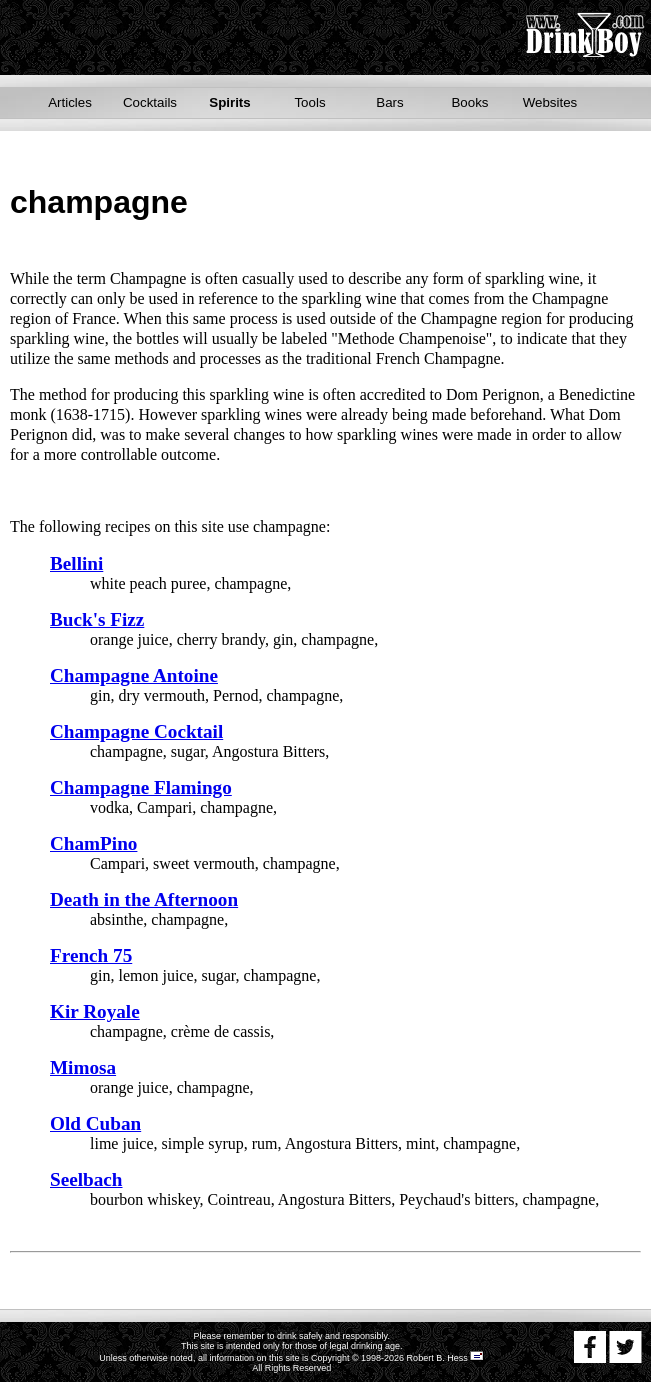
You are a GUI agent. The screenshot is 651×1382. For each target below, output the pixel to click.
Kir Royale (95, 1011)
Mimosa (83, 1067)
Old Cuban (95, 1123)
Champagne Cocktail (136, 731)
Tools (309, 102)
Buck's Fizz (97, 619)
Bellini (76, 563)
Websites (550, 102)
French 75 (91, 955)
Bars (389, 102)
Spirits (229, 102)
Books (469, 102)
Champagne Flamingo (141, 787)
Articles (70, 102)
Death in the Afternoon (144, 899)
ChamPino (93, 843)
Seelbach (86, 1179)
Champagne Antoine (134, 675)
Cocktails (150, 102)
